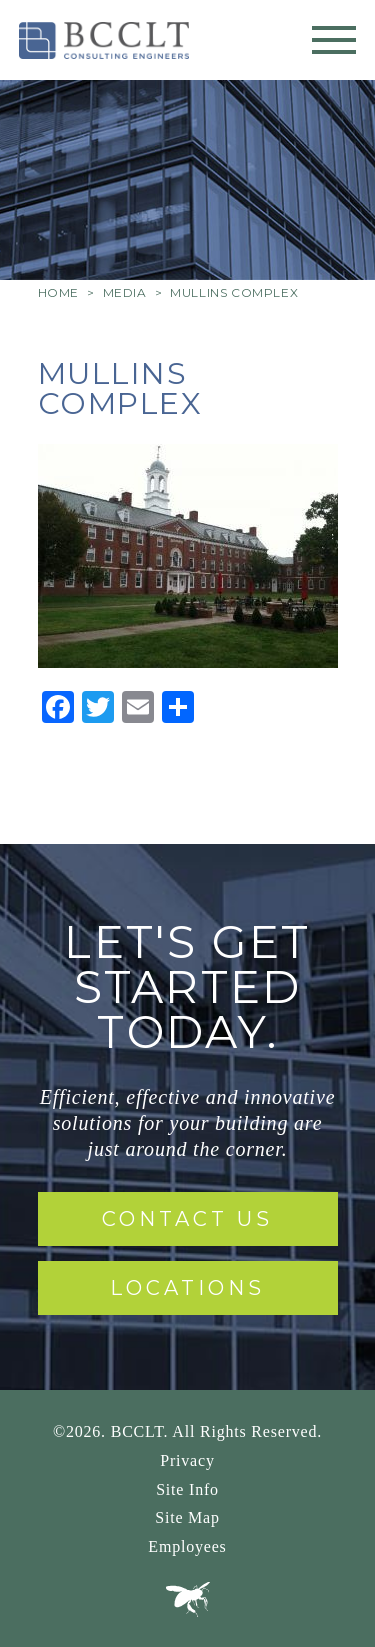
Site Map (187, 1517)
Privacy (187, 1460)
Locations (187, 1288)
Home (58, 292)
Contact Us (187, 1219)
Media (125, 292)
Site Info (187, 1489)
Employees (187, 1546)
